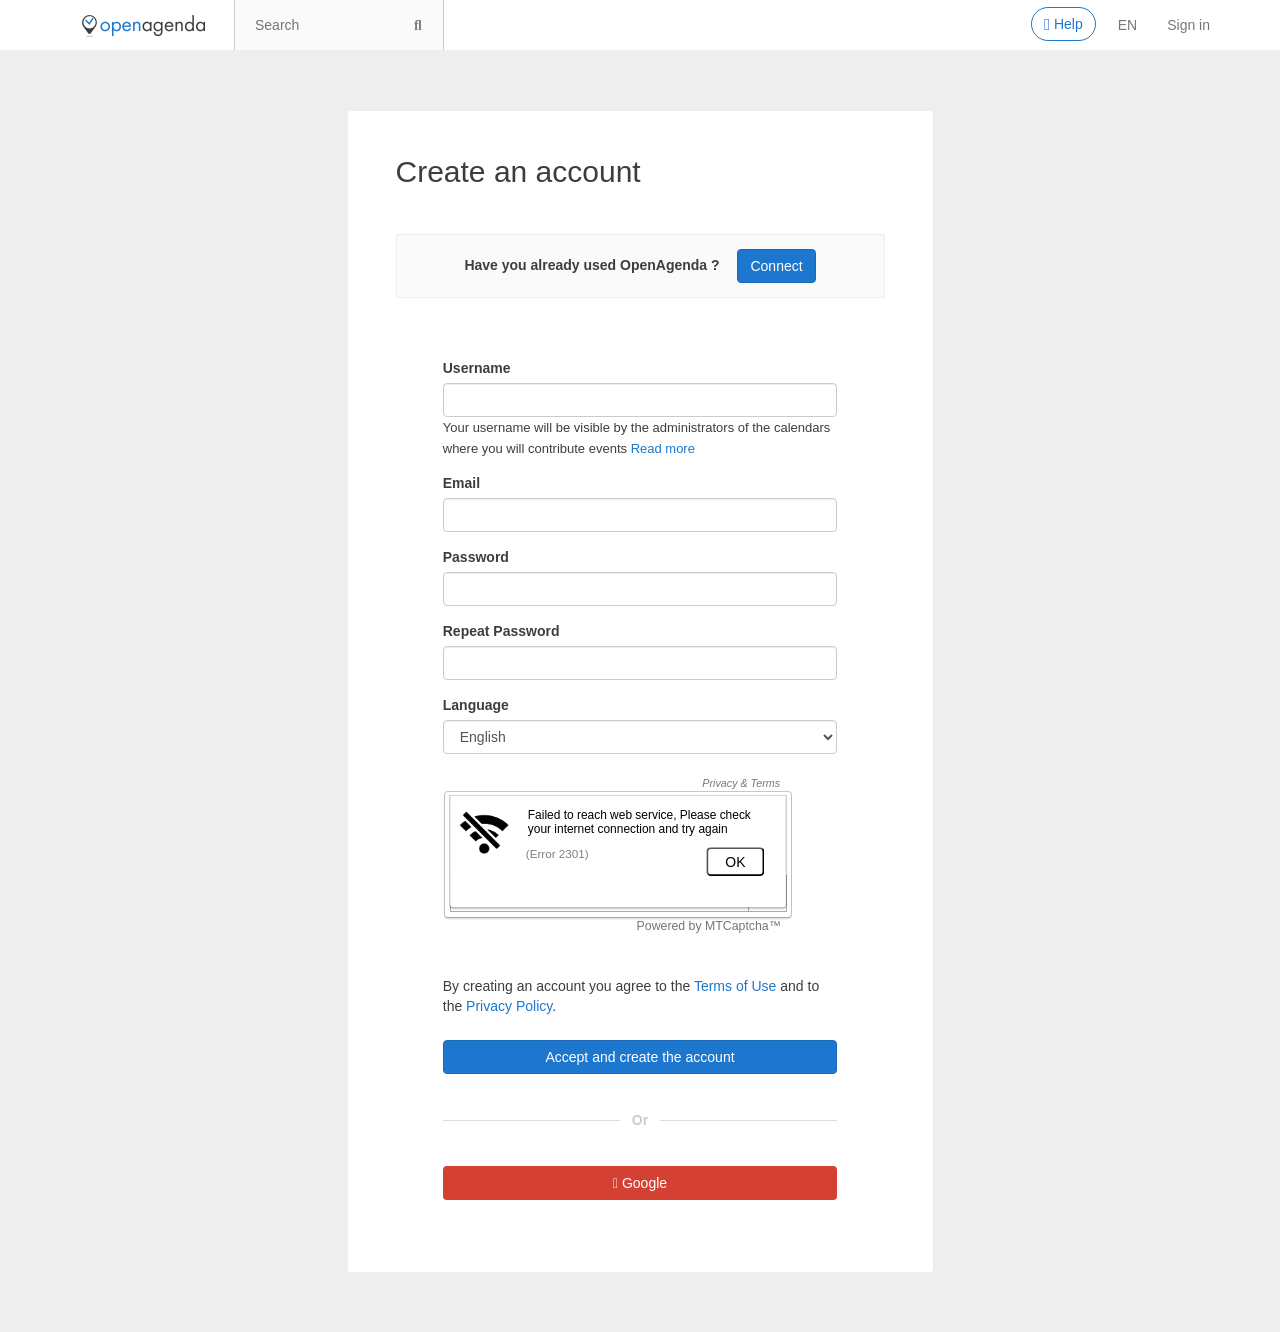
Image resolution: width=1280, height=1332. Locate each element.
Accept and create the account (639, 1057)
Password (476, 557)
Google (640, 1183)
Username (477, 368)
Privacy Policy (509, 1006)
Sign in (1188, 25)
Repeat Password (501, 631)
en (1127, 25)
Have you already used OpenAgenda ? (591, 265)
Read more (663, 448)
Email (461, 483)
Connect (776, 266)
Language (476, 705)
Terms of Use (735, 986)
